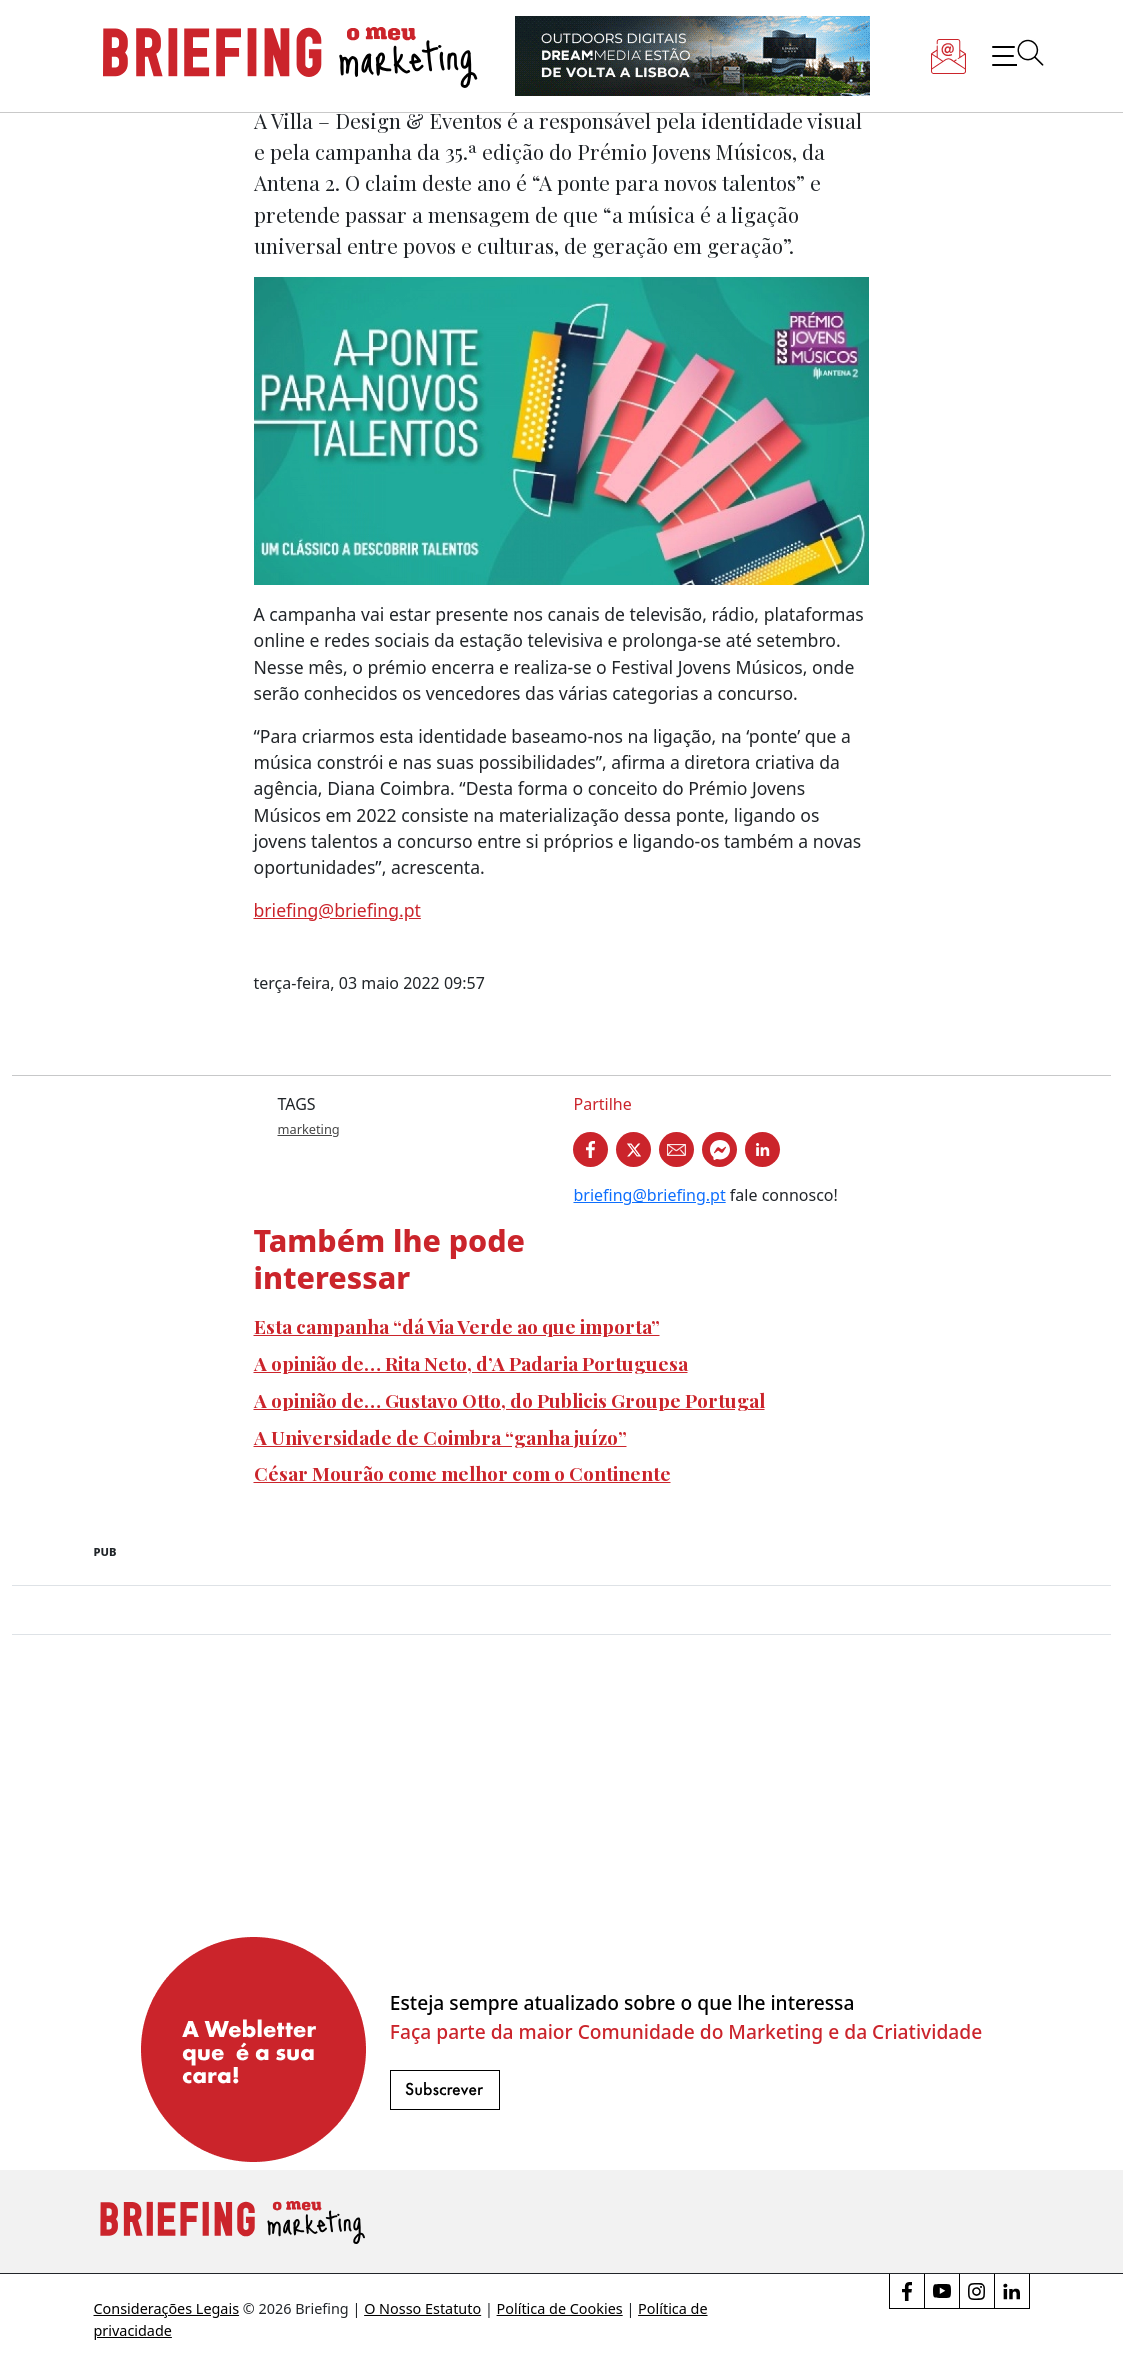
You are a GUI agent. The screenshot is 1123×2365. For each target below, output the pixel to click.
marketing (309, 1129)
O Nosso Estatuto (422, 2308)
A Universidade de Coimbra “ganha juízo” (440, 1437)
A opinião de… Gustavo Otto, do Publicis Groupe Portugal (509, 1400)
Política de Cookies (560, 2308)
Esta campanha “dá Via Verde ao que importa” (457, 1326)
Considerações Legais (167, 2308)
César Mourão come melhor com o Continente (462, 1473)
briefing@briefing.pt (337, 910)
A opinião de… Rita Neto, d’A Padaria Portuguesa (471, 1363)
